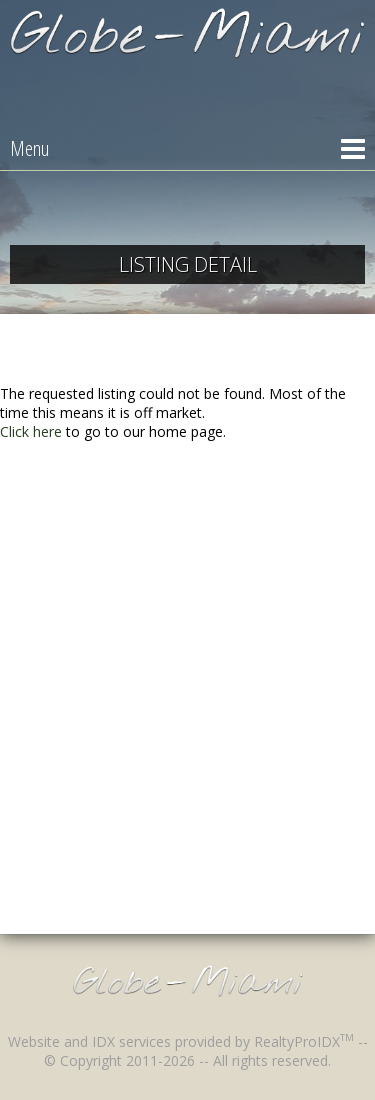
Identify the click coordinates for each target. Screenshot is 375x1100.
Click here (31, 431)
